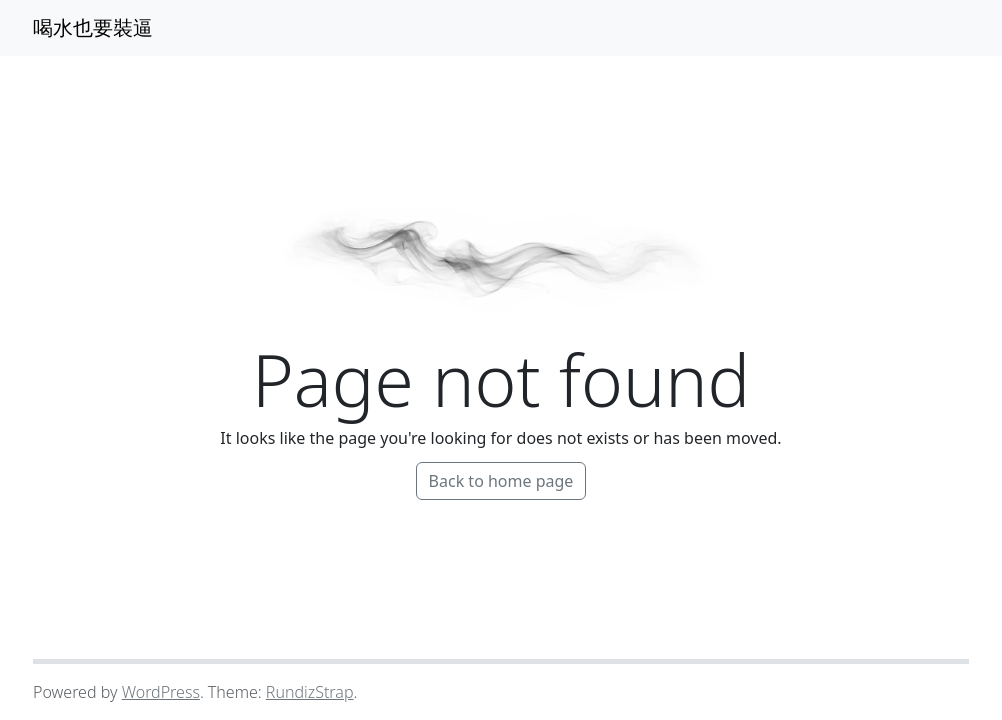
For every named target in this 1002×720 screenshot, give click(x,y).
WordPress (161, 692)
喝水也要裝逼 (93, 27)
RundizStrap (310, 692)
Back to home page (501, 481)
